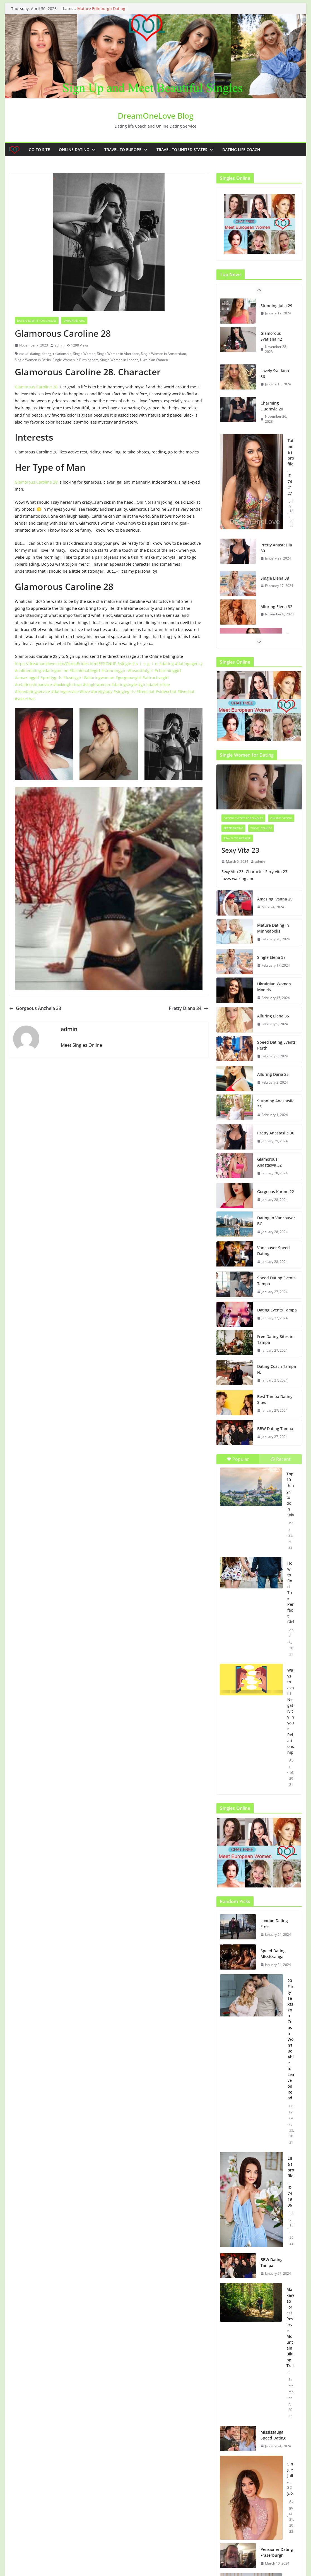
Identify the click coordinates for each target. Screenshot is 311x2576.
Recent (281, 1459)
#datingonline (55, 670)
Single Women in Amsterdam (163, 353)
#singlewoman (96, 684)
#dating (166, 663)
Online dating (74, 149)
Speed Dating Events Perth (276, 1045)
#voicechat (25, 698)
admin (59, 345)
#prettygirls (51, 677)
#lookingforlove (67, 684)
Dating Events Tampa (277, 1310)
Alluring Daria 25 (273, 1074)
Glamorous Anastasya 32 (269, 1162)
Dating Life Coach (241, 149)
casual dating (29, 353)
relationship (62, 353)
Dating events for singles (36, 320)
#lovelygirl (73, 677)
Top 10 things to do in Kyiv (290, 1494)
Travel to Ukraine (237, 838)
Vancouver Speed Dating (273, 1250)
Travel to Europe (122, 149)
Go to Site (39, 149)
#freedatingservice (32, 691)
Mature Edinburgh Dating (101, 8)
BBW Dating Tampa (275, 1428)
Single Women (84, 353)
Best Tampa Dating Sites (275, 1399)
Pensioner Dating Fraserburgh (277, 2552)
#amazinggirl (27, 677)
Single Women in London (119, 359)
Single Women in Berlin (33, 359)
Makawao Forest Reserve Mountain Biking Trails (290, 2330)
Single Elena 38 (275, 578)
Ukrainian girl (74, 320)
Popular (238, 1459)
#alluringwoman (99, 677)
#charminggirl (168, 670)
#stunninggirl (114, 670)
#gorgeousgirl (128, 677)
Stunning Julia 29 (276, 305)
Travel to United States (181, 149)
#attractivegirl (156, 677)
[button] (92, 150)
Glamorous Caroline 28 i (37, 482)
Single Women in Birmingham (75, 359)
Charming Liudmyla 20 (272, 406)
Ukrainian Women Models (274, 986)
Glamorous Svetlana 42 (271, 336)
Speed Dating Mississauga (273, 1953)
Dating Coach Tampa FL (276, 1369)
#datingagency (188, 663)
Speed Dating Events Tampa (276, 1280)
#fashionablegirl (84, 670)
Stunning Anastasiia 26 (276, 1103)
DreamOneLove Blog (155, 115)
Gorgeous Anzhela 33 (35, 1008)
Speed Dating (233, 828)
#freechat (145, 691)
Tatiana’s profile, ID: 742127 (291, 467)
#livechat (185, 691)
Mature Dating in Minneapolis (273, 928)
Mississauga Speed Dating (273, 2435)
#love (85, 691)
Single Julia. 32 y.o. (290, 2478)
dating (46, 353)
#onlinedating (28, 670)
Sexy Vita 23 (240, 850)
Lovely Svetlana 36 (275, 373)
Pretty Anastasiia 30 (276, 547)
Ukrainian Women (154, 359)
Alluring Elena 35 (273, 1016)
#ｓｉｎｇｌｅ (145, 663)
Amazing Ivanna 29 (275, 899)
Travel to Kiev (261, 828)
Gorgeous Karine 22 (275, 1191)
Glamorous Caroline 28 (36, 386)
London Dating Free (274, 1923)
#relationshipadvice (33, 684)
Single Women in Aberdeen (118, 353)
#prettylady (101, 691)
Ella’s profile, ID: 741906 (291, 2182)
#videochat (166, 691)
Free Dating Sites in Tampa (275, 1339)
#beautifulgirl (140, 670)
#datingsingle (124, 684)
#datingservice (65, 691)
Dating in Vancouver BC (276, 1220)
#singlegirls (124, 691)
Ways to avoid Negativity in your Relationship (290, 1711)
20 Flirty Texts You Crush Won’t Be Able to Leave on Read (291, 2039)
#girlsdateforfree (154, 684)
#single (124, 663)
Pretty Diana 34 (188, 1008)
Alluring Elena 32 (276, 606)
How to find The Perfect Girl (290, 1592)
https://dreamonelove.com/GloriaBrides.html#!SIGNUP (65, 663)
